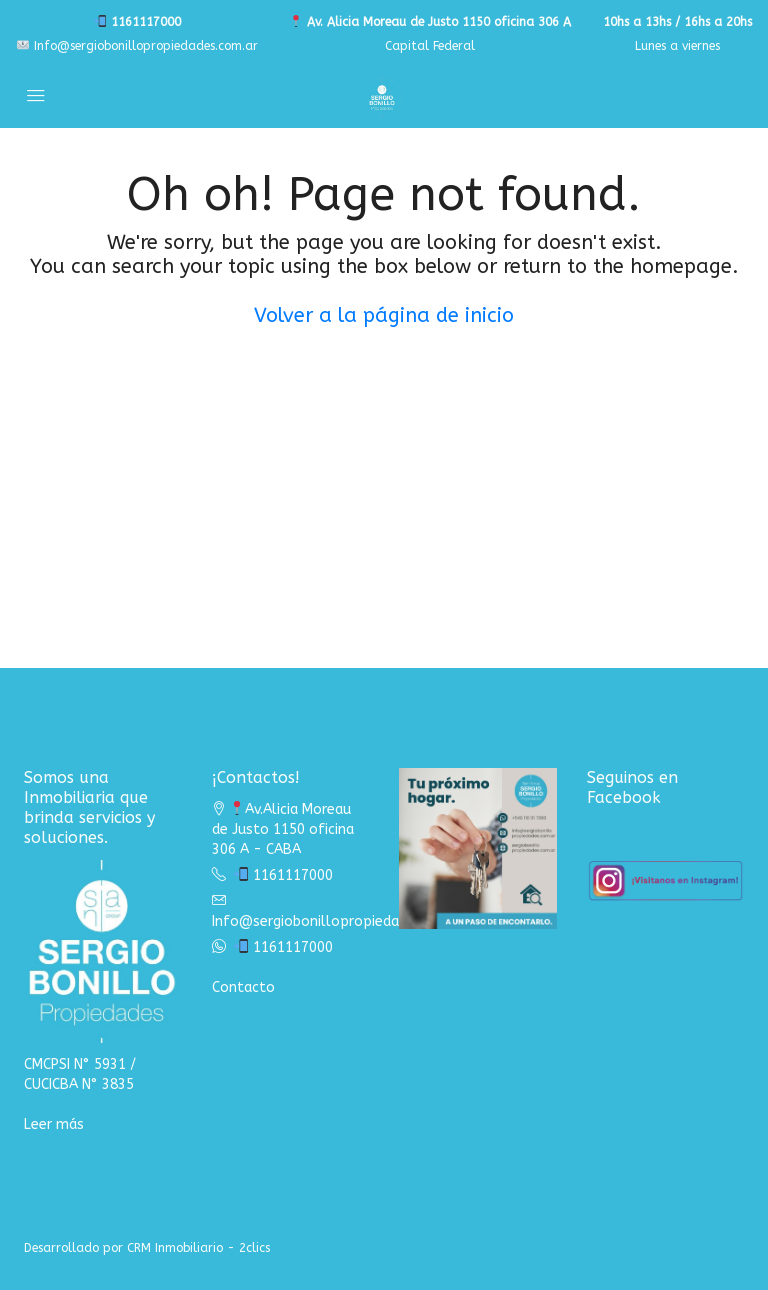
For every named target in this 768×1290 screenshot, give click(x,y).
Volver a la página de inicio (384, 315)
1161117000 (137, 22)
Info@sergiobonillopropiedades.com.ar (137, 46)
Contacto (243, 987)
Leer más (54, 1124)
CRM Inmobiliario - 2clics (198, 1248)
